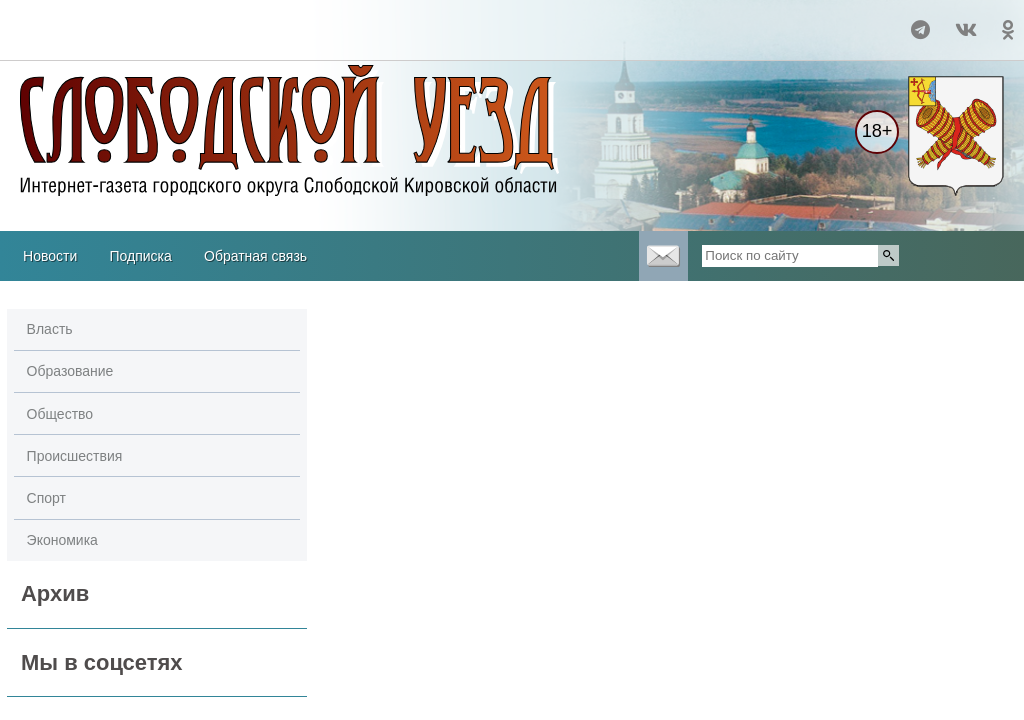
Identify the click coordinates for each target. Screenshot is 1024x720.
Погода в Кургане (85, 39)
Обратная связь (255, 256)
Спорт (46, 498)
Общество (60, 414)
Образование (70, 371)
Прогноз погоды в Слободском (85, 21)
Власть (50, 329)
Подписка (140, 256)
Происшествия (75, 456)
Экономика (62, 540)
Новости (50, 256)
